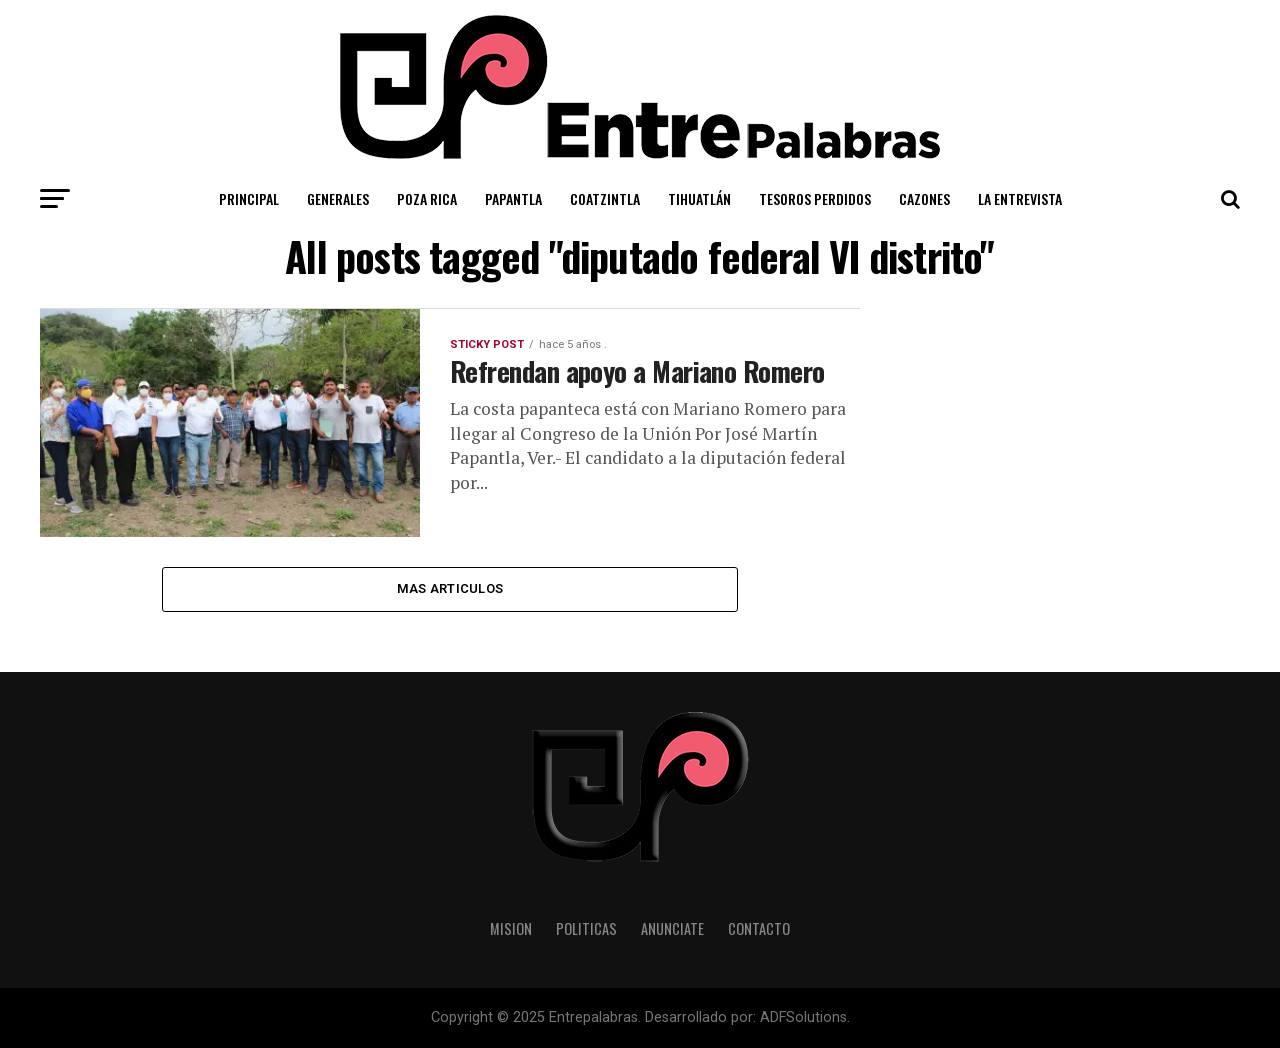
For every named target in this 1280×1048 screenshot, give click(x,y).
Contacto (759, 928)
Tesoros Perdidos (815, 198)
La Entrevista (1020, 198)
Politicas (586, 928)
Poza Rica (427, 198)
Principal (249, 198)
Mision (511, 928)
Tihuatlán (699, 198)
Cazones (924, 198)
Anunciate (672, 928)
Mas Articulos (450, 588)
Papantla (513, 198)
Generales (338, 198)
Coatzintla (605, 198)
